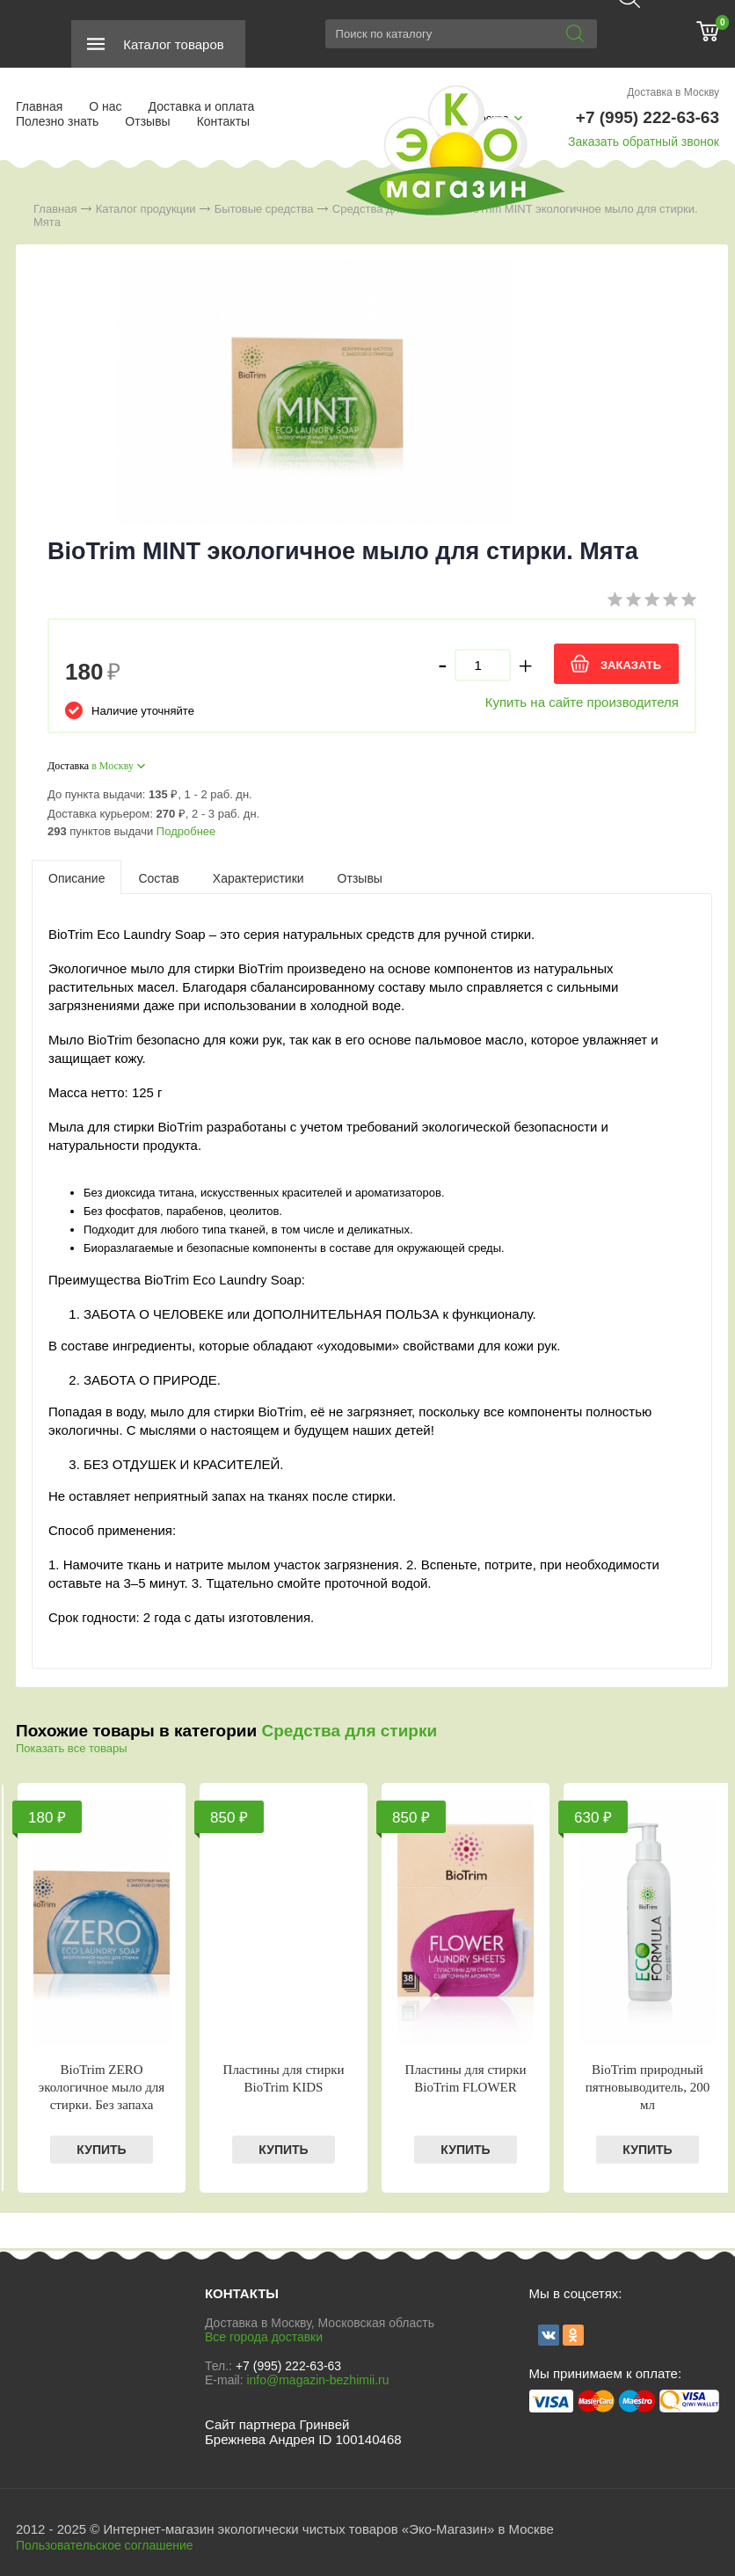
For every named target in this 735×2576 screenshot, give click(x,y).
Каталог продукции (146, 208)
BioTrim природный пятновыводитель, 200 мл (648, 2087)
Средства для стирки (349, 1730)
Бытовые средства (264, 208)
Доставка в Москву (673, 92)
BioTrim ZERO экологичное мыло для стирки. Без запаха (101, 2087)
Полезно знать (57, 121)
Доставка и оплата (202, 106)
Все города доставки (264, 2337)
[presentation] (76, 877)
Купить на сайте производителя (582, 702)
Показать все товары (71, 1748)
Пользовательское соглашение (104, 2545)
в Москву (112, 766)
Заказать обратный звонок (643, 142)
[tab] (76, 877)
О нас (105, 106)
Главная (39, 106)
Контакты (223, 121)
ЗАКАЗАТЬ (630, 665)
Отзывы (147, 121)
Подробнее (185, 831)
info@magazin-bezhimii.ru (317, 2380)
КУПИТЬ (101, 2150)
